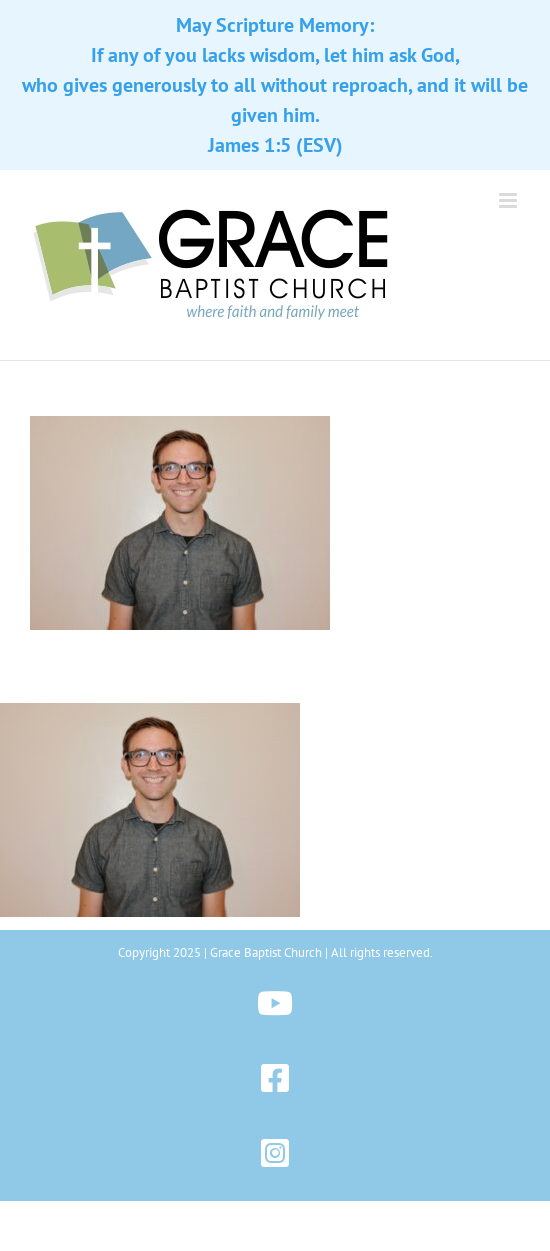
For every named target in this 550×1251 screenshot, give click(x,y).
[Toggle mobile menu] (509, 200)
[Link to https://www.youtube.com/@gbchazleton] (275, 1003)
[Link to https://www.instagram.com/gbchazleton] (275, 1153)
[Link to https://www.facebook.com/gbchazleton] (275, 1078)
